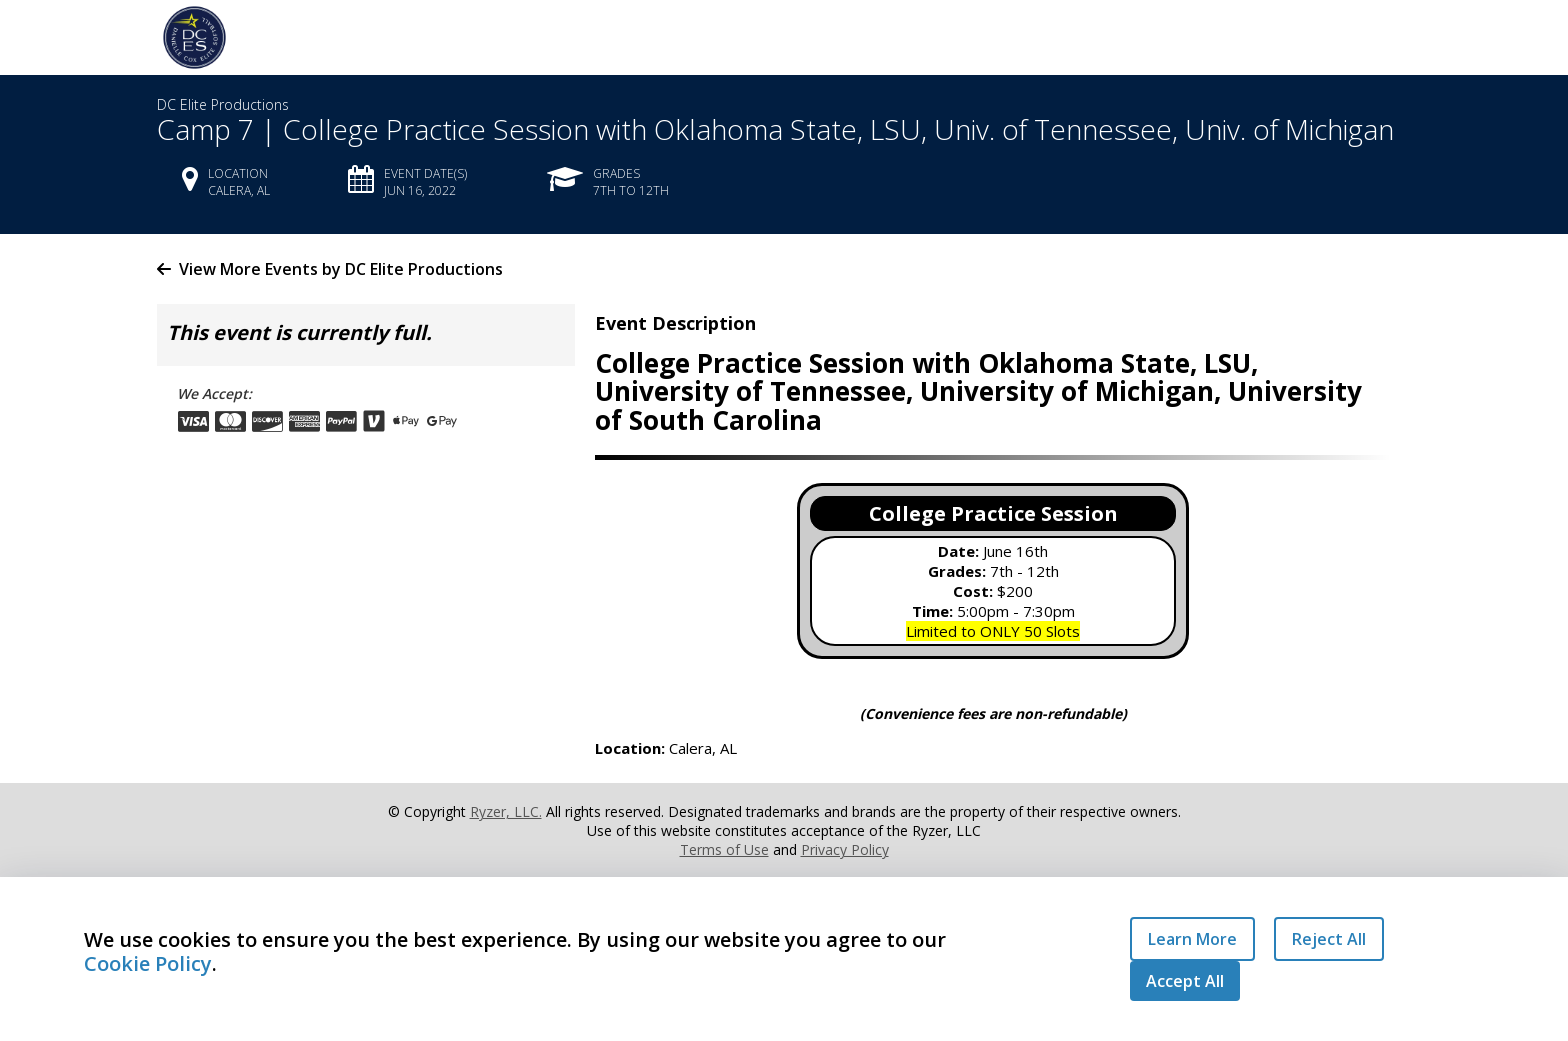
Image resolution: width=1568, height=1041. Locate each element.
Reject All (1329, 939)
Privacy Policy (845, 849)
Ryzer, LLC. (506, 811)
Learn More (1192, 939)
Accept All (1185, 981)
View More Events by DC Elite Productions (330, 269)
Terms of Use (724, 849)
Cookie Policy (148, 963)
